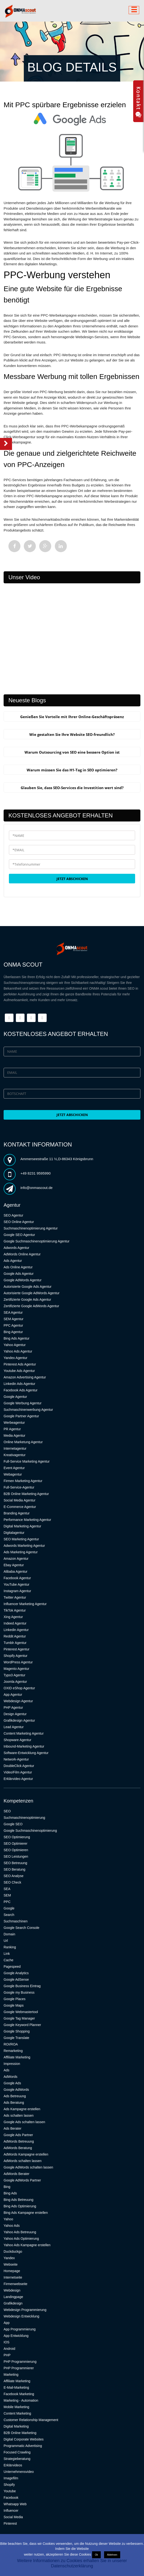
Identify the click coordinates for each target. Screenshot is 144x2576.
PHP (7, 2355)
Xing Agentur (13, 1617)
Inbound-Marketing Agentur (24, 1746)
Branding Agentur (17, 1513)
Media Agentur (14, 1435)
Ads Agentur (13, 1261)
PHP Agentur (13, 1707)
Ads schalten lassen (19, 2115)
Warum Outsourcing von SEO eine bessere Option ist (72, 752)
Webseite (11, 2264)
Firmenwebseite (15, 2284)
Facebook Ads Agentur (21, 1390)
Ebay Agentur (14, 1565)
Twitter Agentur (15, 1597)
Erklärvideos (13, 2465)
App (7, 2323)
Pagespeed (12, 1966)
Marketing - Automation (21, 2400)
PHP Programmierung (20, 2361)
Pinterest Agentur (16, 1649)
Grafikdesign (13, 2303)
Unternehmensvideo (19, 2472)
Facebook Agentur (17, 1578)
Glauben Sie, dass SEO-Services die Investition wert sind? (72, 787)
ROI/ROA (11, 2044)
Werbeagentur (14, 1422)
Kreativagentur (14, 1455)
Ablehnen (112, 2554)
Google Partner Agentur (21, 1416)
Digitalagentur (14, 1533)
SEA (7, 1889)
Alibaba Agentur (15, 1571)
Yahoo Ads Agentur (18, 1351)
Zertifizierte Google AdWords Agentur (31, 1306)
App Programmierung (20, 2329)
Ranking (10, 1947)
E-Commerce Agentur (20, 1507)
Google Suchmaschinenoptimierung (30, 1830)
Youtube (10, 2491)
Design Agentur (15, 1714)
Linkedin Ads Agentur (19, 1384)
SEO (7, 1811)
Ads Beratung (14, 2102)
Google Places (14, 1999)
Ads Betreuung (15, 2096)
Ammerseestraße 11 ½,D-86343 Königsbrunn (56, 1159)
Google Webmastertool (21, 2012)
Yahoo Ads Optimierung (21, 2238)
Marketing (11, 2374)
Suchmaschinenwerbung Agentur (28, 1410)
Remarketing (13, 2051)
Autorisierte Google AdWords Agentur (31, 1293)
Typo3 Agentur (14, 1675)
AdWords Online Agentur (22, 1254)
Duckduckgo (13, 2251)
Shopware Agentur (17, 1740)
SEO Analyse (14, 1876)
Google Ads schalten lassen (24, 2122)
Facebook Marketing (19, 2394)
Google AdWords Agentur (23, 1280)
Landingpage (13, 2297)
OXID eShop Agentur (19, 1688)
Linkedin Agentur (16, 1630)
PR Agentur (12, 1429)
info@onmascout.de (36, 1188)
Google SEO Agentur (19, 1235)
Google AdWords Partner (22, 2180)
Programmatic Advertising (23, 2446)
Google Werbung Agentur (23, 1403)
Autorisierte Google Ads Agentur (27, 1286)
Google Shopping (17, 2031)
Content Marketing (17, 2413)
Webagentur (13, 1474)
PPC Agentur (13, 1325)
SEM (7, 1895)
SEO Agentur (13, 1215)
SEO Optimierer (15, 1843)
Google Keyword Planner (22, 2025)
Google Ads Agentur (19, 1274)
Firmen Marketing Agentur (23, 1481)
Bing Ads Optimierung (20, 2206)
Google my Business (19, 1992)
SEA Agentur (13, 1312)
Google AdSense (16, 1979)
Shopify (9, 2485)
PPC (7, 1902)
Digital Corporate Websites (24, 2439)
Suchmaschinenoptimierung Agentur (31, 1228)
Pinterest (10, 2523)
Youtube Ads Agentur (19, 1371)
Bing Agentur (13, 1332)
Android (9, 2349)
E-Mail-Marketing (16, 2387)
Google (9, 1908)
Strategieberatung (17, 2459)
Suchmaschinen (16, 1921)
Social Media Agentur (19, 1500)
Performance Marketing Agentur (27, 1520)
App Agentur (13, 1694)
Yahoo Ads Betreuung (20, 2232)
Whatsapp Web (15, 2504)
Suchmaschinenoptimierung (24, 1818)
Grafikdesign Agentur (19, 1720)
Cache (8, 1960)
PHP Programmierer (19, 2368)
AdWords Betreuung (19, 2141)
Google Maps (14, 2005)
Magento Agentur (16, 1669)
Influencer (11, 2510)
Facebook (11, 2497)
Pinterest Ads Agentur (20, 1364)
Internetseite (13, 2277)
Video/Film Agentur (18, 1772)
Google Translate (16, 2038)
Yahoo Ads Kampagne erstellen (27, 2245)
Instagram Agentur (17, 1591)
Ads (6, 2070)
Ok (96, 2554)
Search (9, 1915)
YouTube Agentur (16, 1584)
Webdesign (12, 2290)
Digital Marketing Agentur (22, 1526)
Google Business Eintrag (22, 1986)
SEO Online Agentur (19, 1222)
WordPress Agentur (18, 1662)
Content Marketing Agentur (24, 1733)
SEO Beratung (14, 1869)
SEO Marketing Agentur (21, 1539)
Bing (7, 2187)
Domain (9, 1934)
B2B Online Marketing (20, 2433)
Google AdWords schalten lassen (28, 2167)
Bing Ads (10, 2193)
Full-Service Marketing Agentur (27, 1461)
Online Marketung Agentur (23, 1442)
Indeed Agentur (15, 1623)
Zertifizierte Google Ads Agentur (27, 1299)
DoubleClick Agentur (19, 1766)
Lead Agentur (14, 1727)
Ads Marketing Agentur (21, 1552)
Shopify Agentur (15, 1656)
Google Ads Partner (18, 2135)
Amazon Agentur (16, 1558)
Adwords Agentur (16, 1248)
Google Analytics (16, 1973)
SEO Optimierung (17, 1837)
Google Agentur (15, 1397)
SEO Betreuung (15, 1863)
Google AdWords (16, 2090)
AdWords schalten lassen (23, 2161)
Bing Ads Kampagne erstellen (26, 2213)
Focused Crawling (17, 2452)
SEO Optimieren (16, 1850)
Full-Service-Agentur (19, 1487)
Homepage (12, 2271)
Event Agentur (14, 1468)
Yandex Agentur (15, 1358)
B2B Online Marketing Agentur (26, 1494)
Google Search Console (21, 1928)
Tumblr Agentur (15, 1643)
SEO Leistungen (16, 1856)
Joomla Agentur (15, 1682)
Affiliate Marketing (17, 2057)
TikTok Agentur (15, 1610)
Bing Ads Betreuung (18, 2200)
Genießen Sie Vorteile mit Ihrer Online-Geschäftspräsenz (72, 716)
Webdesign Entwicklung (21, 2316)
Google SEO (13, 1824)
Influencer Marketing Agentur (25, 1604)
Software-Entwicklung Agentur (26, 1753)
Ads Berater (12, 2128)
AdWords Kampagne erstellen (26, 2154)
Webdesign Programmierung (25, 2310)
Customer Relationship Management (31, 2420)
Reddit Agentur (15, 1636)
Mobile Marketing (16, 2407)
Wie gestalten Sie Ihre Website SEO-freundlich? (72, 734)
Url (6, 1941)
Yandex (9, 2258)
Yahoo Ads (12, 2225)
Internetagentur (15, 1448)
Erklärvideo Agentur (18, 1779)
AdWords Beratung (18, 2148)
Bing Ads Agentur (16, 1338)
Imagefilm (11, 2478)
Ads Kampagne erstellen (22, 2109)
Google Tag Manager (19, 2018)
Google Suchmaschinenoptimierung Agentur (36, 1241)
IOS (6, 2342)
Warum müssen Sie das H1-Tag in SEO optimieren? (72, 770)
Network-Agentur (16, 1759)
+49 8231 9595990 (35, 1173)
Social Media (13, 2517)
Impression (12, 2064)
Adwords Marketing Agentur (24, 1546)
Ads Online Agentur (18, 1267)
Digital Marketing (16, 2426)
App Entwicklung (16, 2336)
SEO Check (12, 1882)
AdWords (10, 2077)
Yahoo (8, 2219)
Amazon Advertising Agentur (25, 1377)
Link (7, 1954)
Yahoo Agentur (15, 1345)
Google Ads (12, 2083)
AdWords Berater (16, 2174)
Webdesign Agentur (18, 1701)
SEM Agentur (14, 1319)
